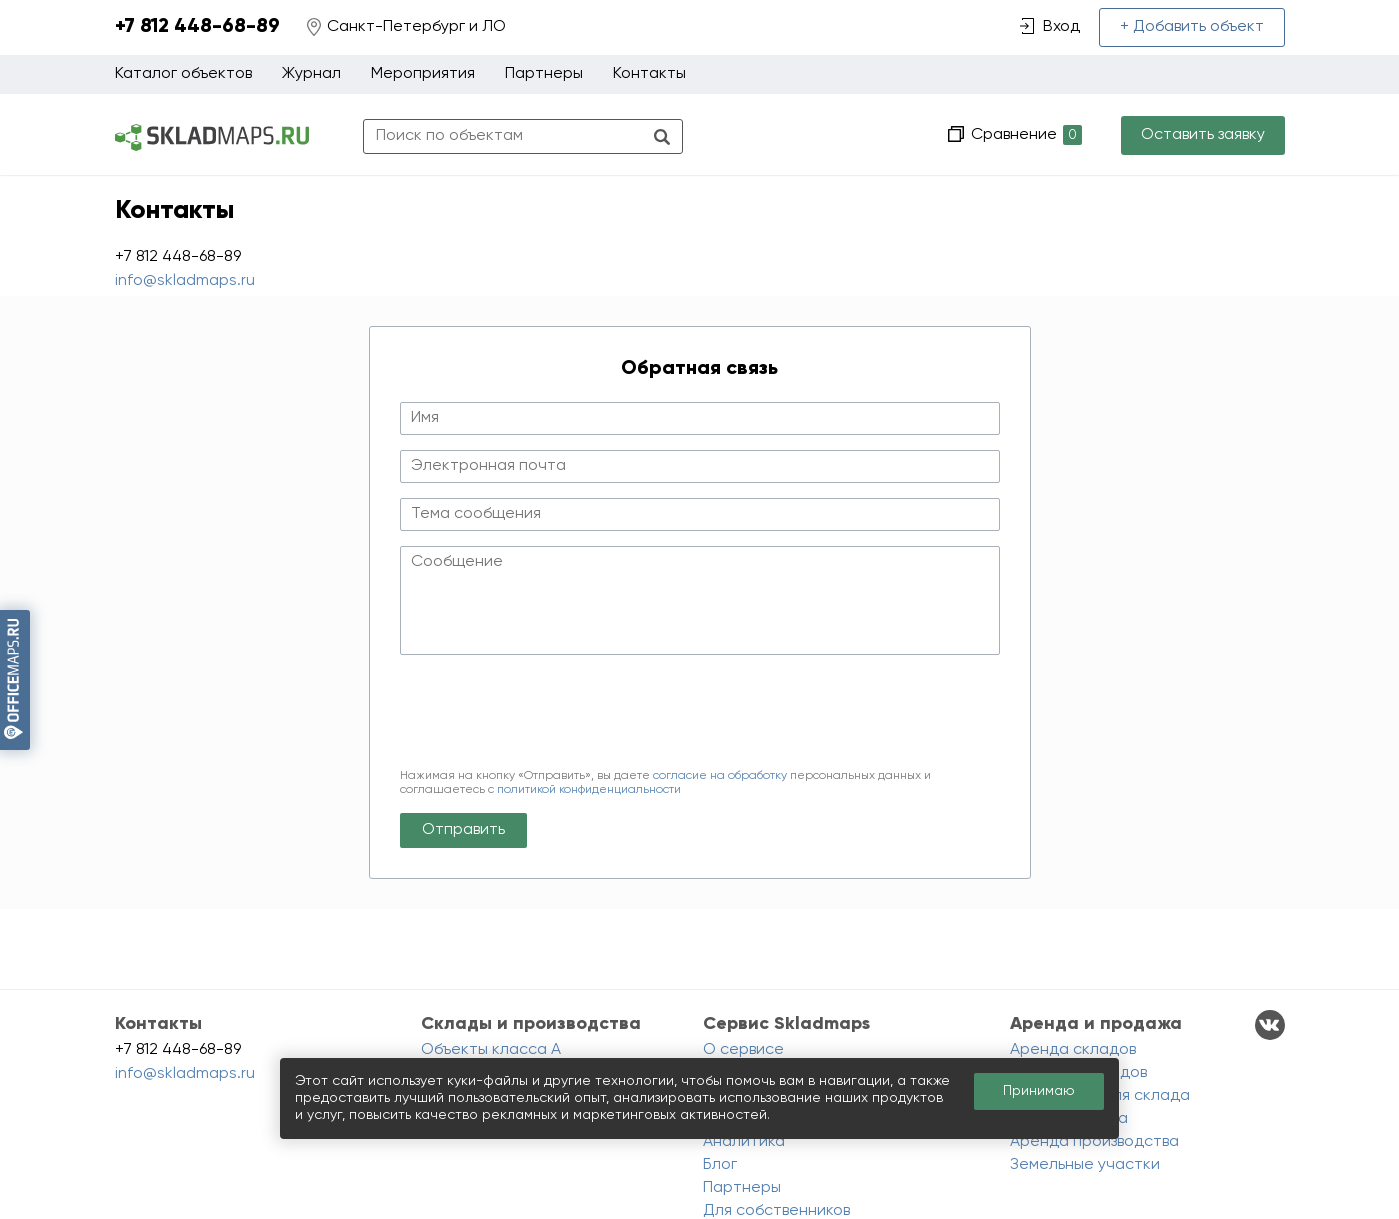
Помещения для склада (1100, 1096)
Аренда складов (1073, 1050)
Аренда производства (1094, 1142)
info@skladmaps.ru (185, 281)
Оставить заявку (1203, 135)
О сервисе (743, 1050)
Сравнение (1024, 135)
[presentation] (552, 715)
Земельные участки (1085, 1165)
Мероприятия (423, 74)
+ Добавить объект (1192, 27)
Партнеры (544, 74)
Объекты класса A (491, 1050)
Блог (720, 1165)
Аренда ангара (1069, 1119)
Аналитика (744, 1142)
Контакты (649, 74)
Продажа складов (1078, 1073)
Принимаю (1039, 1091)
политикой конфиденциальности (589, 790)
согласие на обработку (720, 776)
